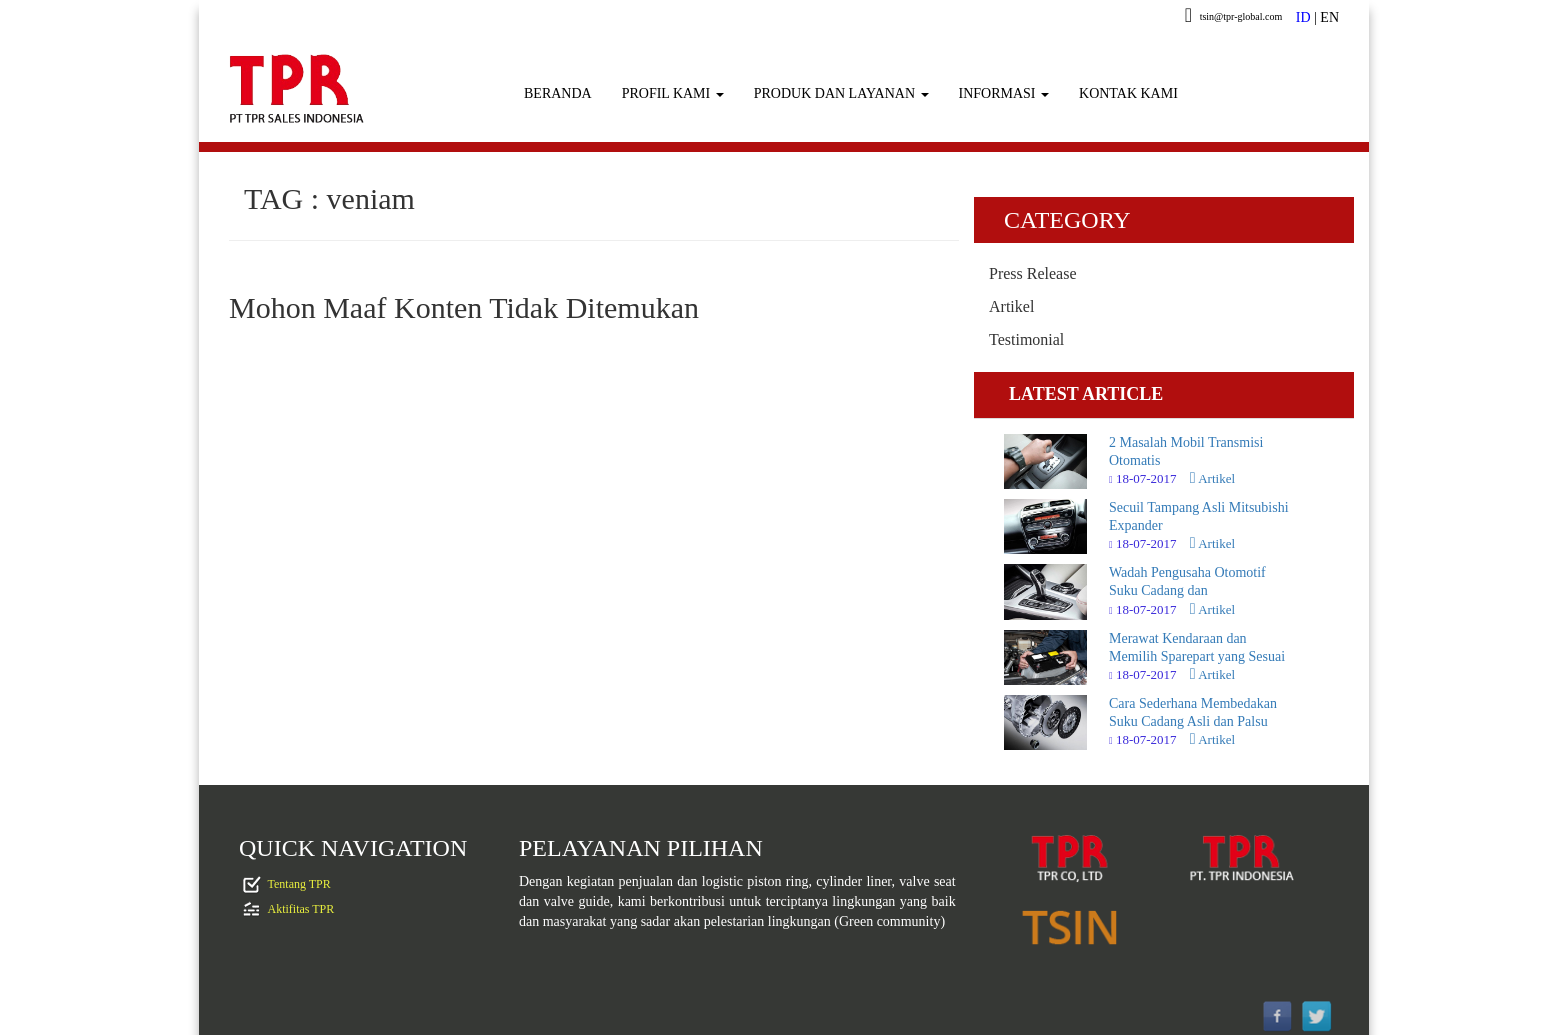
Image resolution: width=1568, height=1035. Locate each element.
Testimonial (1026, 339)
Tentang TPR (299, 883)
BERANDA (558, 93)
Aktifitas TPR (301, 908)
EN (1329, 17)
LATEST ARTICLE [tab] (1086, 394)
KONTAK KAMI (1128, 93)
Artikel (1011, 306)
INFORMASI (1004, 93)
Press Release (1033, 273)
